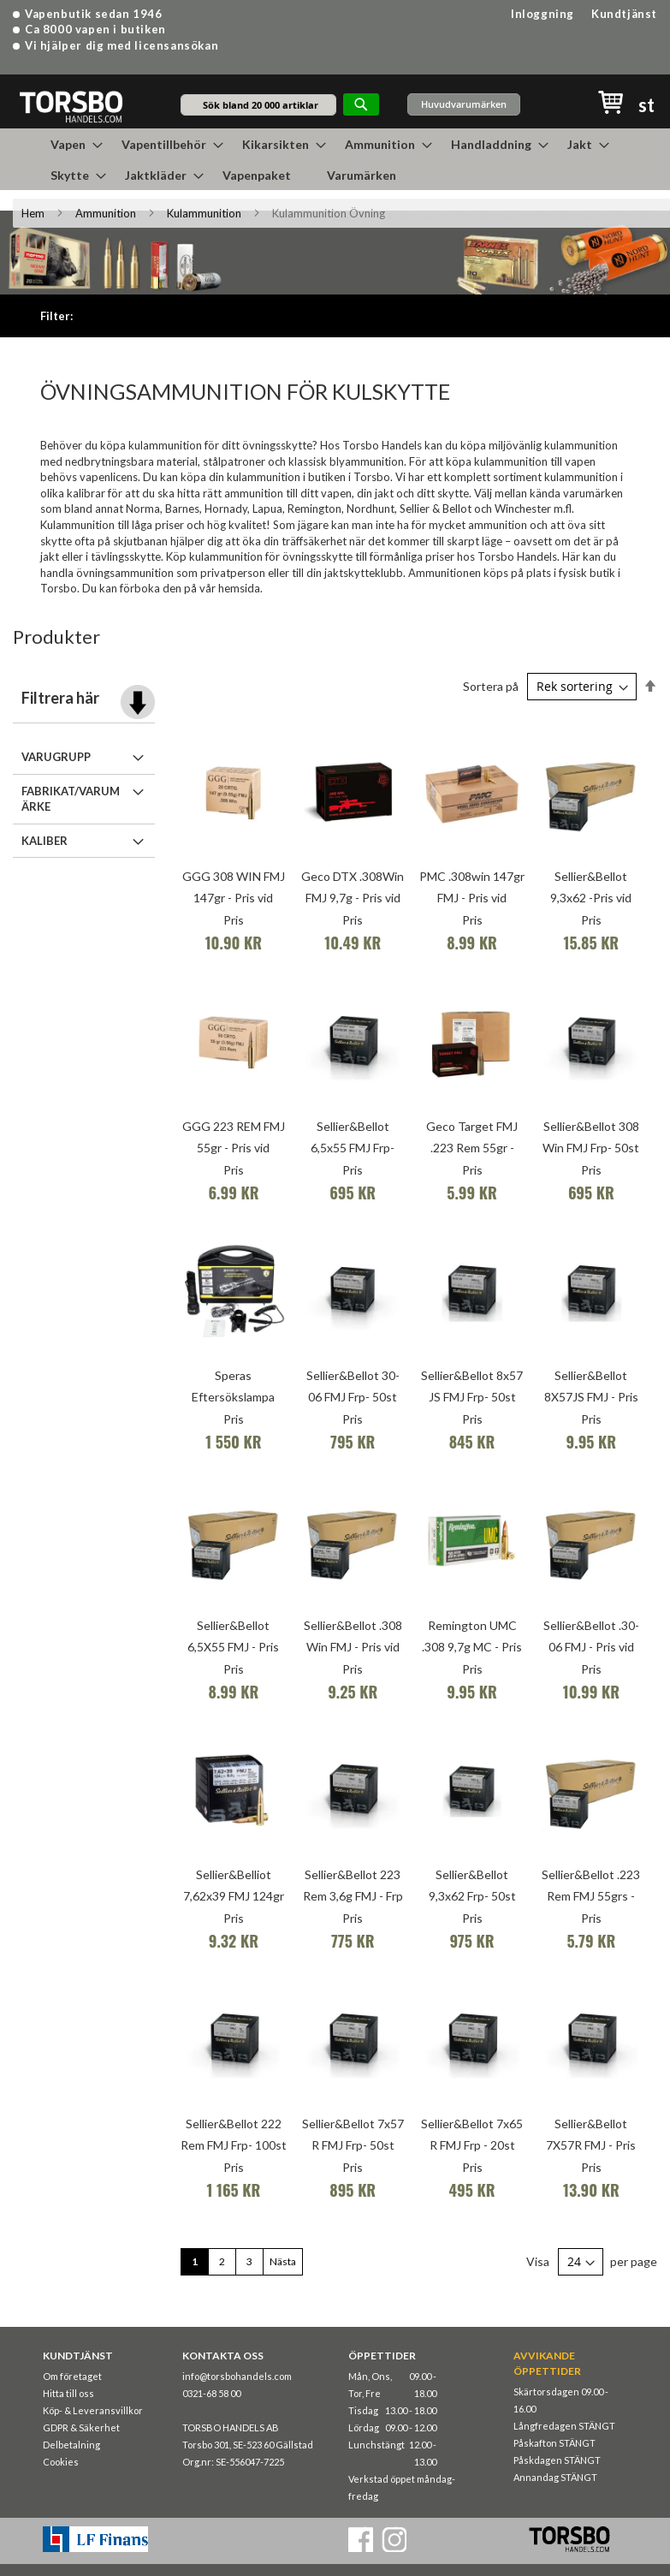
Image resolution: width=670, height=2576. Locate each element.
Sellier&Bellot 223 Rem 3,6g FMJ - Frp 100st (353, 1896)
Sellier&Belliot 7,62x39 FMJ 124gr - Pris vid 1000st (233, 1896)
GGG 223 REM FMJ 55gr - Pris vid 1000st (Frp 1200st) (234, 1147)
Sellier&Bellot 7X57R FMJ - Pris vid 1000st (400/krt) (591, 2145)
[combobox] (258, 105)
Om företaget (72, 2376)
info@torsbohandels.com (237, 2376)
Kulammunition (204, 213)
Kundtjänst (624, 14)
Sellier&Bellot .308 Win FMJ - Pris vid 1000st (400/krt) (353, 1646)
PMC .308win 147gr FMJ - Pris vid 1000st (472, 897)
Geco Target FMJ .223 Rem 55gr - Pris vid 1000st (472, 1147)
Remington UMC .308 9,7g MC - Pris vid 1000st (472, 1646)
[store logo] (70, 106)
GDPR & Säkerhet (81, 2427)
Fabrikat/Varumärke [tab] (70, 799)
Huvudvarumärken (464, 104)
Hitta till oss (68, 2393)
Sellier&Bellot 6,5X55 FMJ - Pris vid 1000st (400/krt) (234, 1646)
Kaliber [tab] (44, 841)
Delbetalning (71, 2444)
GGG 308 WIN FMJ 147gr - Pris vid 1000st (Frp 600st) (233, 897)
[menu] (335, 159)
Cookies (61, 2461)
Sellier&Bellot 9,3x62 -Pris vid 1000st (590, 897)
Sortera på (491, 686)
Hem (32, 213)
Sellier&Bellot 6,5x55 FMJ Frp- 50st (352, 1147)
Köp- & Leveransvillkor (93, 2410)
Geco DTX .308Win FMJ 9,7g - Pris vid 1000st (352, 897)
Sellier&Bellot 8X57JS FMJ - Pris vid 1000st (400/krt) (591, 1396)
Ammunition (105, 213)
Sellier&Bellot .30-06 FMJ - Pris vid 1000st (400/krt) (591, 1646)
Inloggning (542, 14)
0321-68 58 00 (211, 2393)
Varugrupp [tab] (56, 757)
